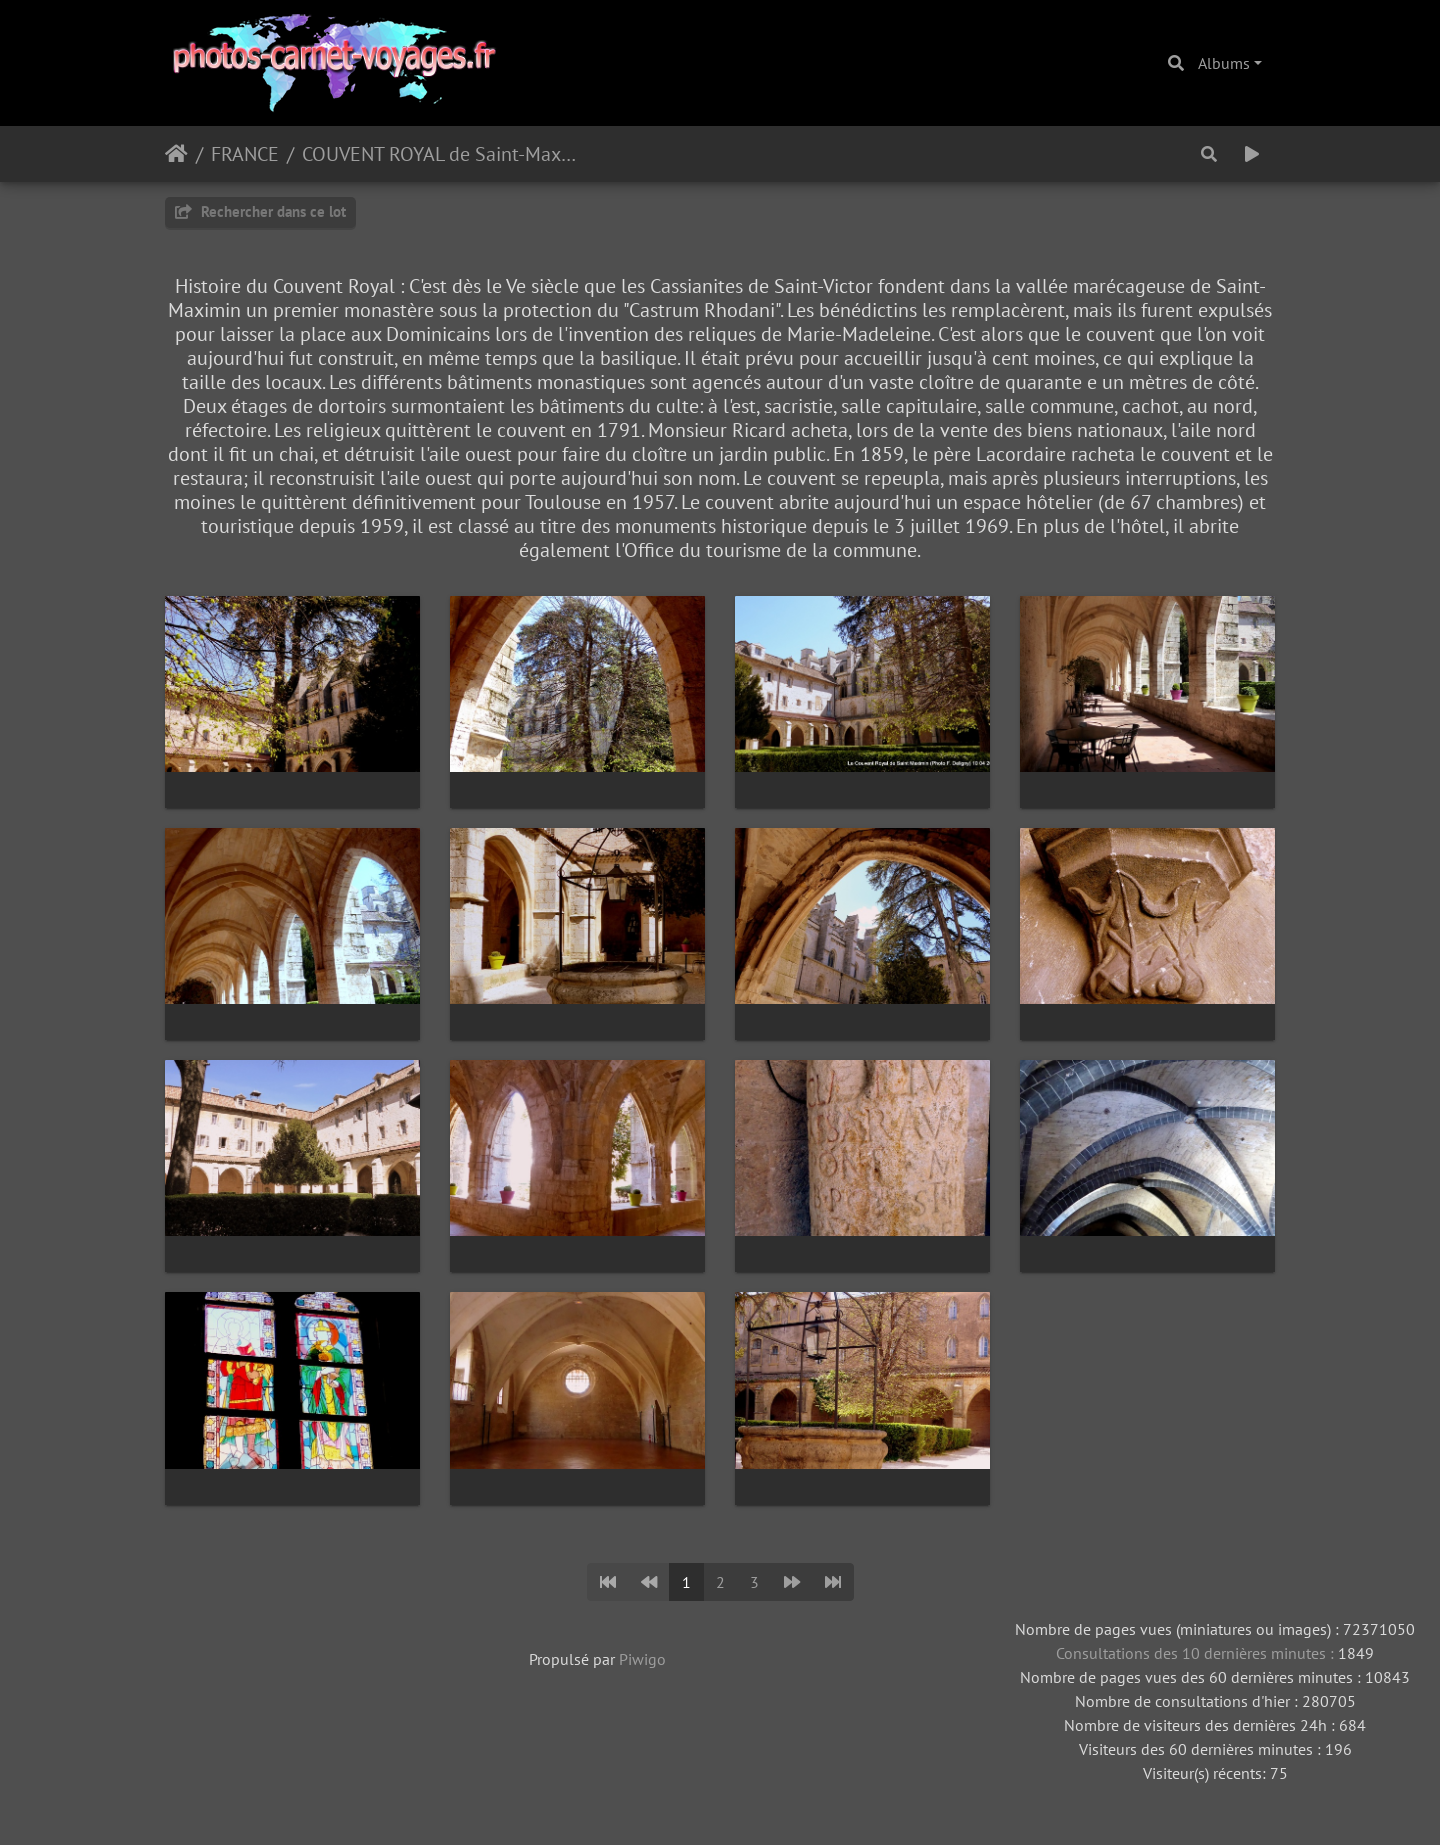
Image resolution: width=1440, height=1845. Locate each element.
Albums (1224, 63)
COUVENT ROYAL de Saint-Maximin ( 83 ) (440, 154)
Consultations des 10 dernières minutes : (1197, 1653)
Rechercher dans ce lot (260, 211)
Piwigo (642, 1659)
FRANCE (245, 154)
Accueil (176, 154)
